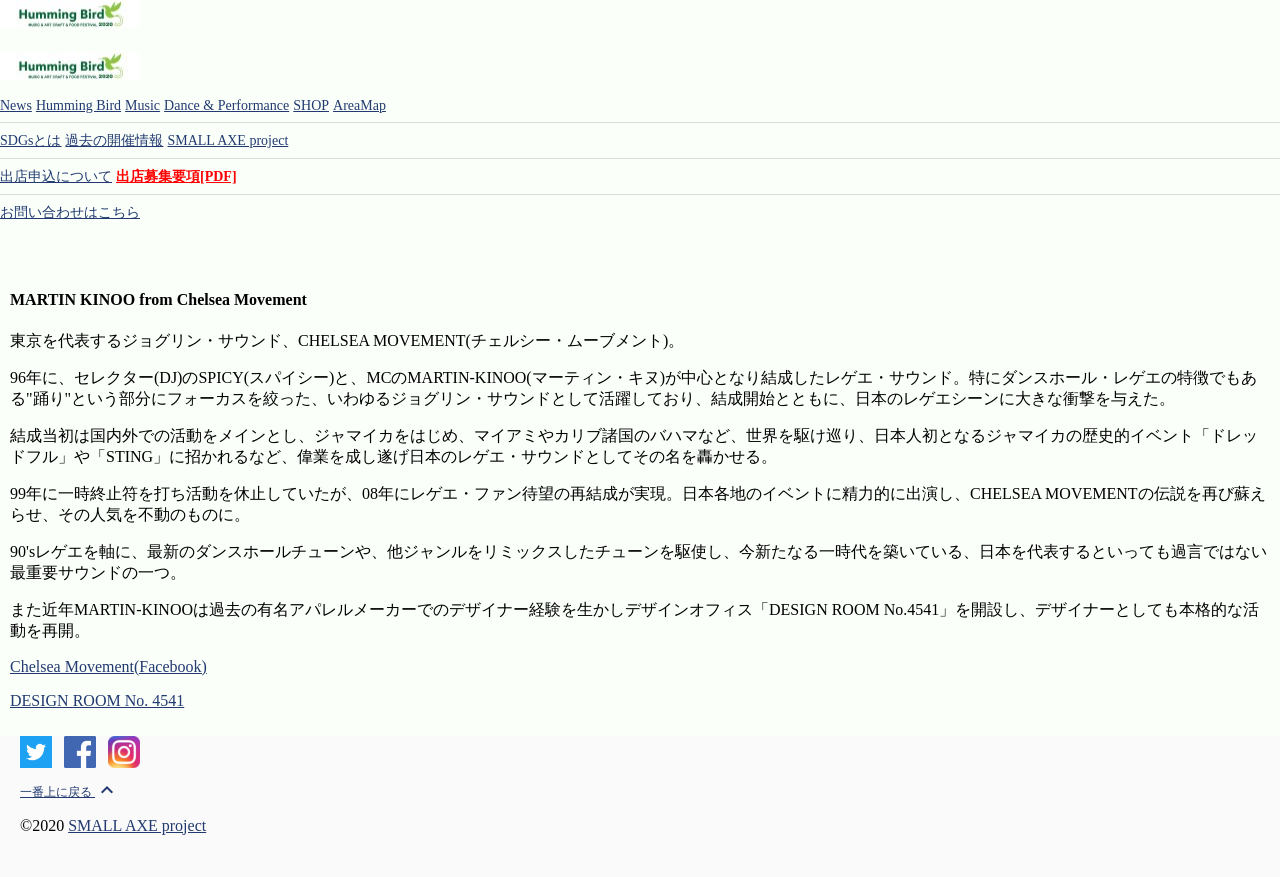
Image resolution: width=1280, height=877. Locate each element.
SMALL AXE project (227, 140)
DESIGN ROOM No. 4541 (97, 700)
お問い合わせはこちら (70, 212)
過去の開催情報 (114, 140)
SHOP (311, 105)
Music (142, 105)
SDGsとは (30, 140)
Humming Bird (78, 105)
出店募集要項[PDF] (176, 176)
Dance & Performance (226, 105)
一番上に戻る (69, 792)
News (16, 105)
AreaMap (359, 105)
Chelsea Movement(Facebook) (108, 666)
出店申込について (56, 176)
